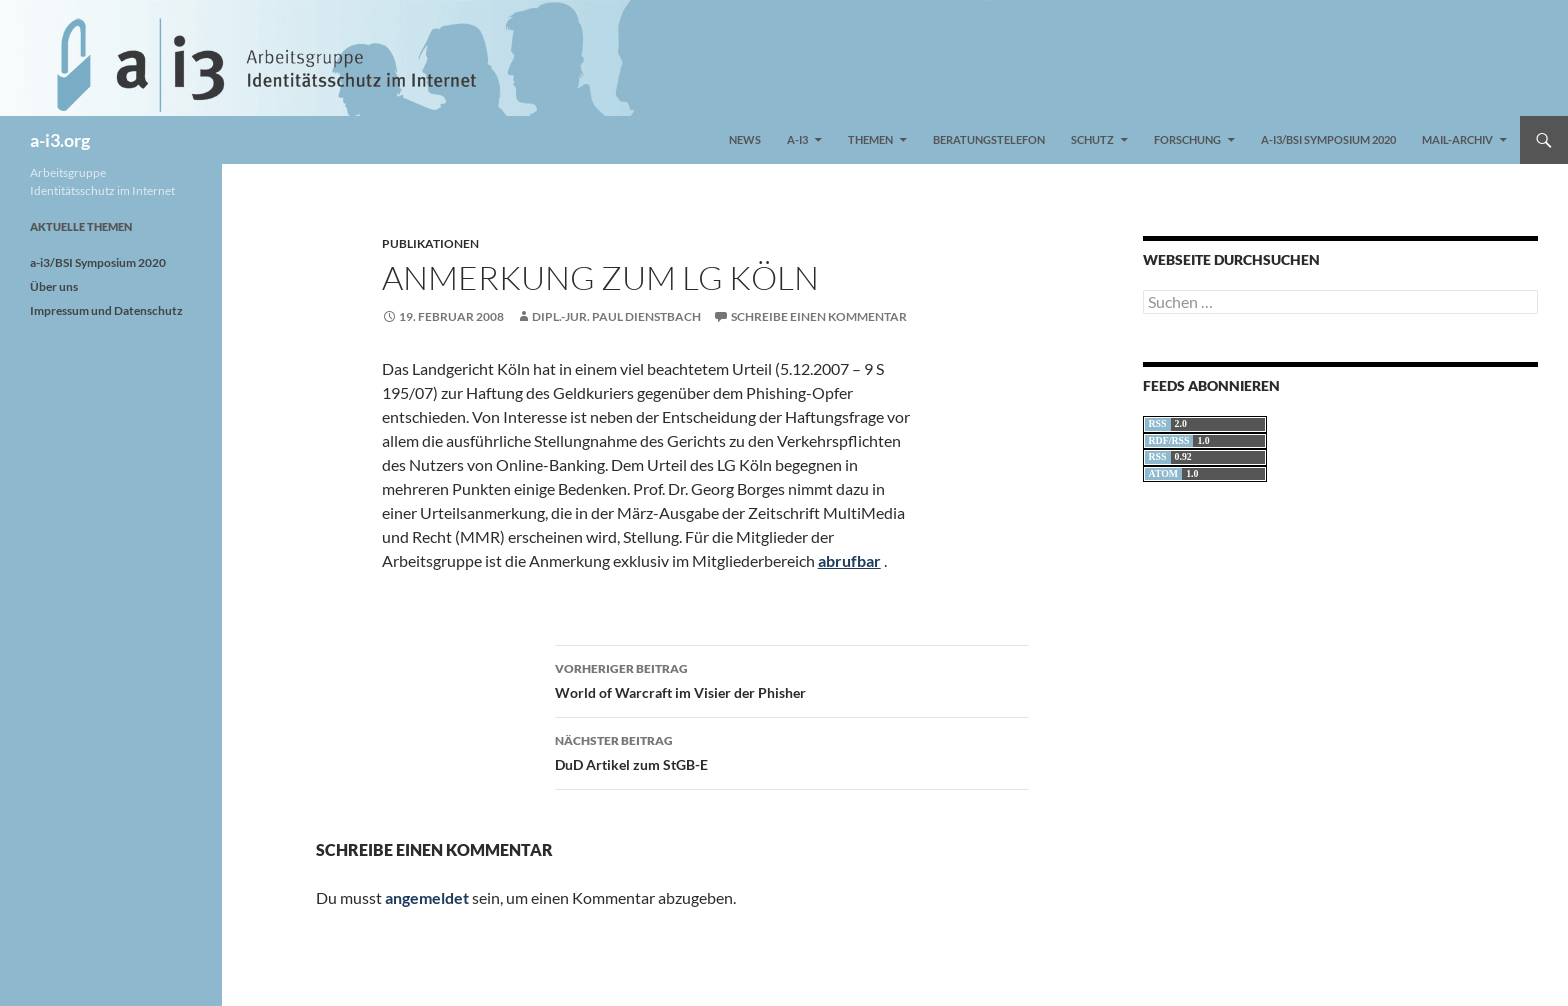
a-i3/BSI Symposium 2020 (1328, 139)
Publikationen (430, 243)
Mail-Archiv (1457, 139)
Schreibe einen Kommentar (819, 316)
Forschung (1187, 139)
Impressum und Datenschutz (106, 310)
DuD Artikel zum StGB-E (792, 751)
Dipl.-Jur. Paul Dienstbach (616, 316)
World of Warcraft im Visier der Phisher (792, 679)
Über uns (54, 286)
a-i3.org (60, 140)
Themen (870, 139)
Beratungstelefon (989, 139)
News (745, 139)
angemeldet (427, 897)
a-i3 (797, 139)
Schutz (1092, 139)
